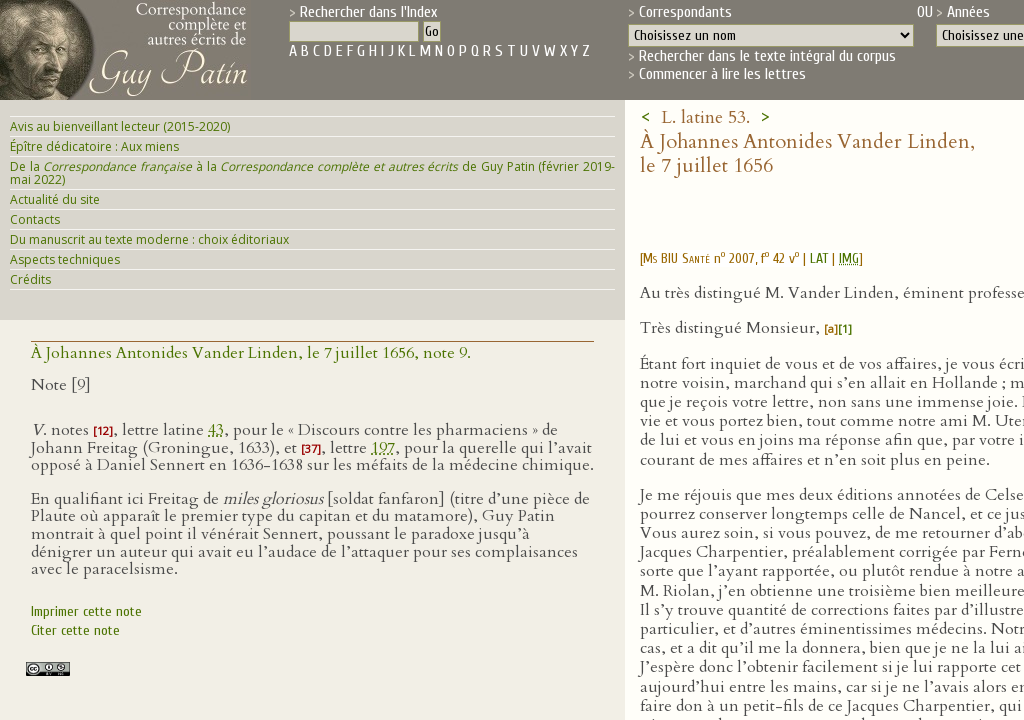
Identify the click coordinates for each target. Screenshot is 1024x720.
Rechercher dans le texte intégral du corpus (767, 56)
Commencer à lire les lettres (722, 74)
